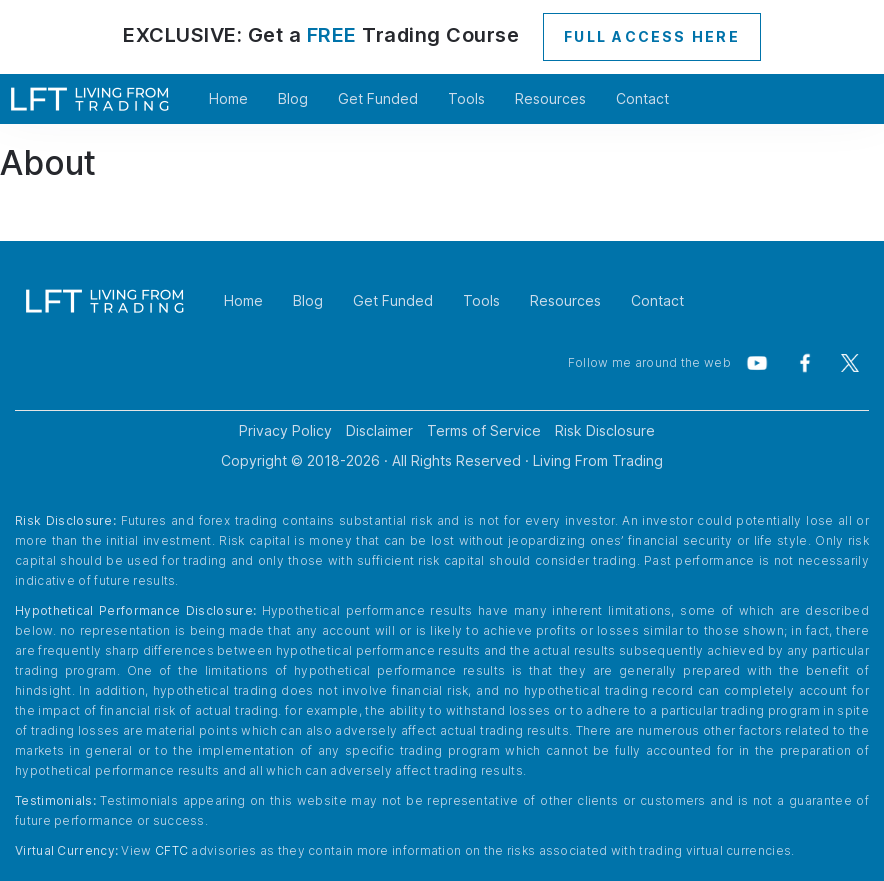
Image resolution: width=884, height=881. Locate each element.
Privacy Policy (285, 430)
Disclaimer (379, 430)
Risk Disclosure (605, 430)
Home (228, 98)
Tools (466, 98)
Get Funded (378, 98)
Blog (293, 98)
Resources (550, 98)
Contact (642, 98)
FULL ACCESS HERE (652, 36)
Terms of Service (484, 430)
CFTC (171, 850)
